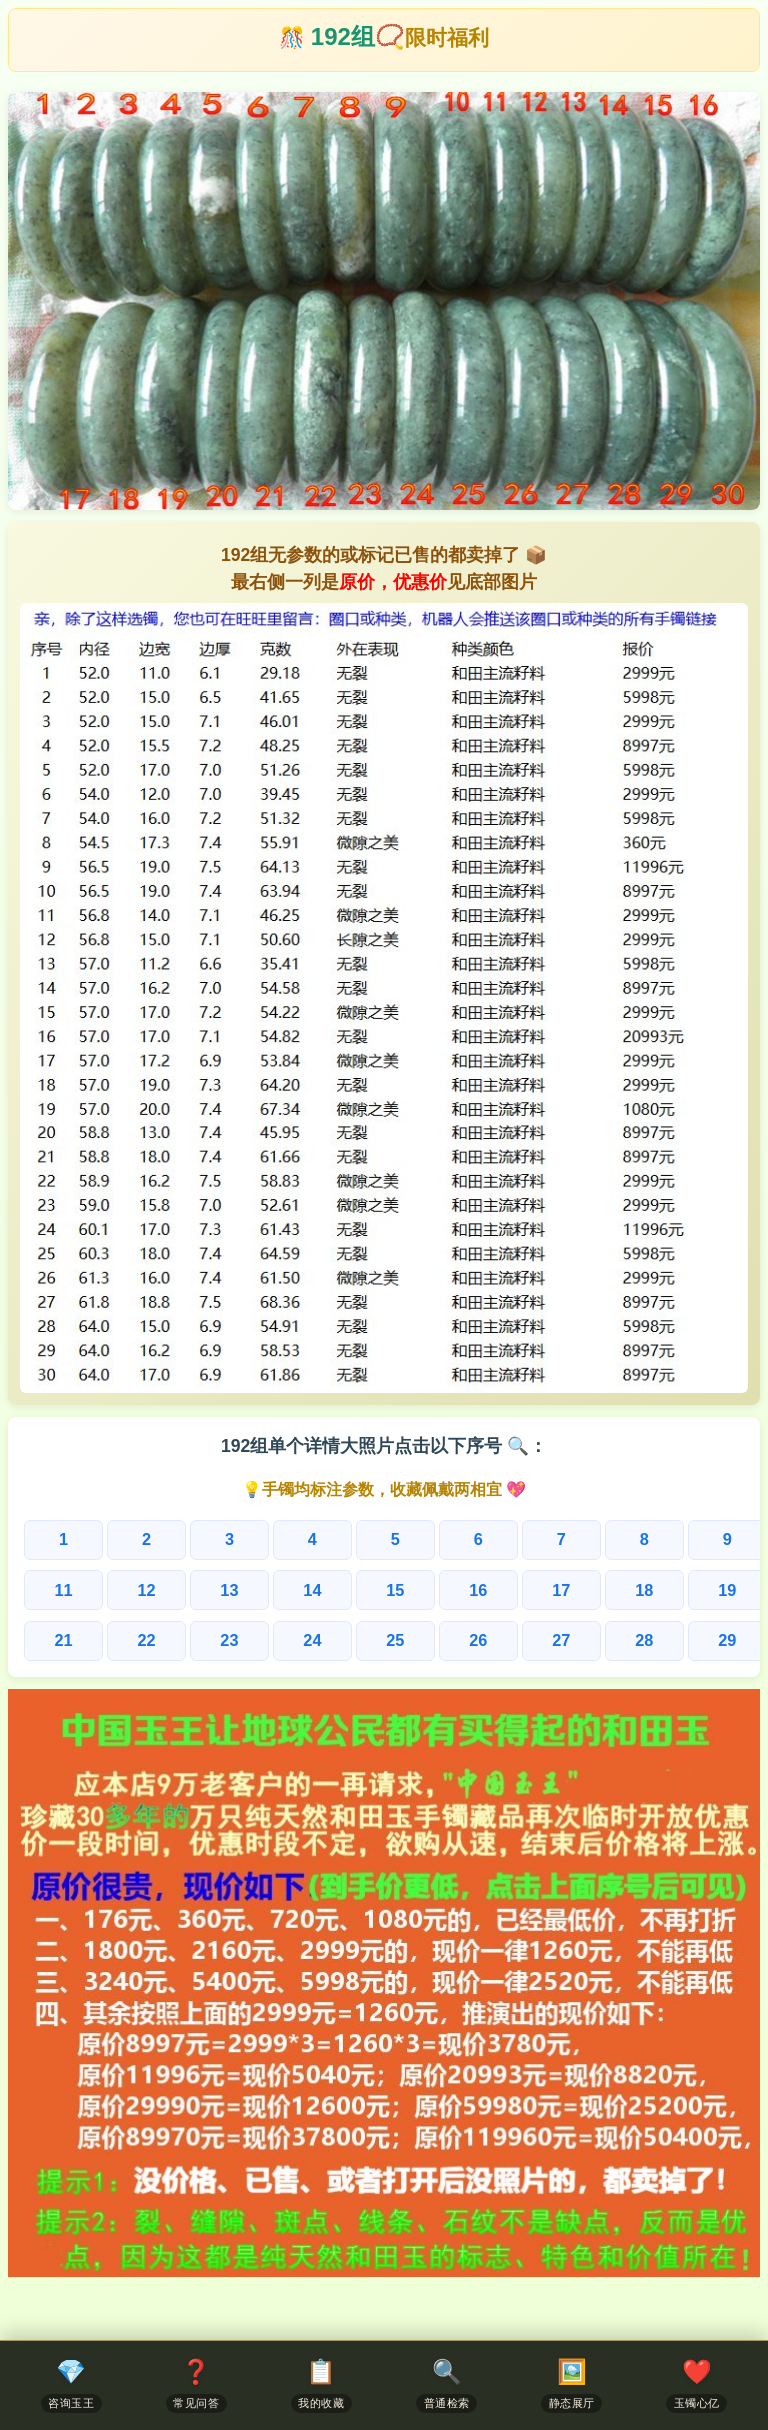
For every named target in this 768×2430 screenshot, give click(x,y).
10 (708, 1539)
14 (275, 1589)
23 (203, 1639)
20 (710, 1589)
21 (58, 1639)
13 (203, 1589)
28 (565, 1639)
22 (130, 1639)
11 (58, 1589)
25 (347, 1639)
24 (275, 1639)
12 (130, 1589)
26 (420, 1639)
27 (492, 1639)
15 (347, 1589)
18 (565, 1589)
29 (637, 1639)
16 (420, 1589)
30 (710, 1639)
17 (492, 1589)
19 (637, 1589)
